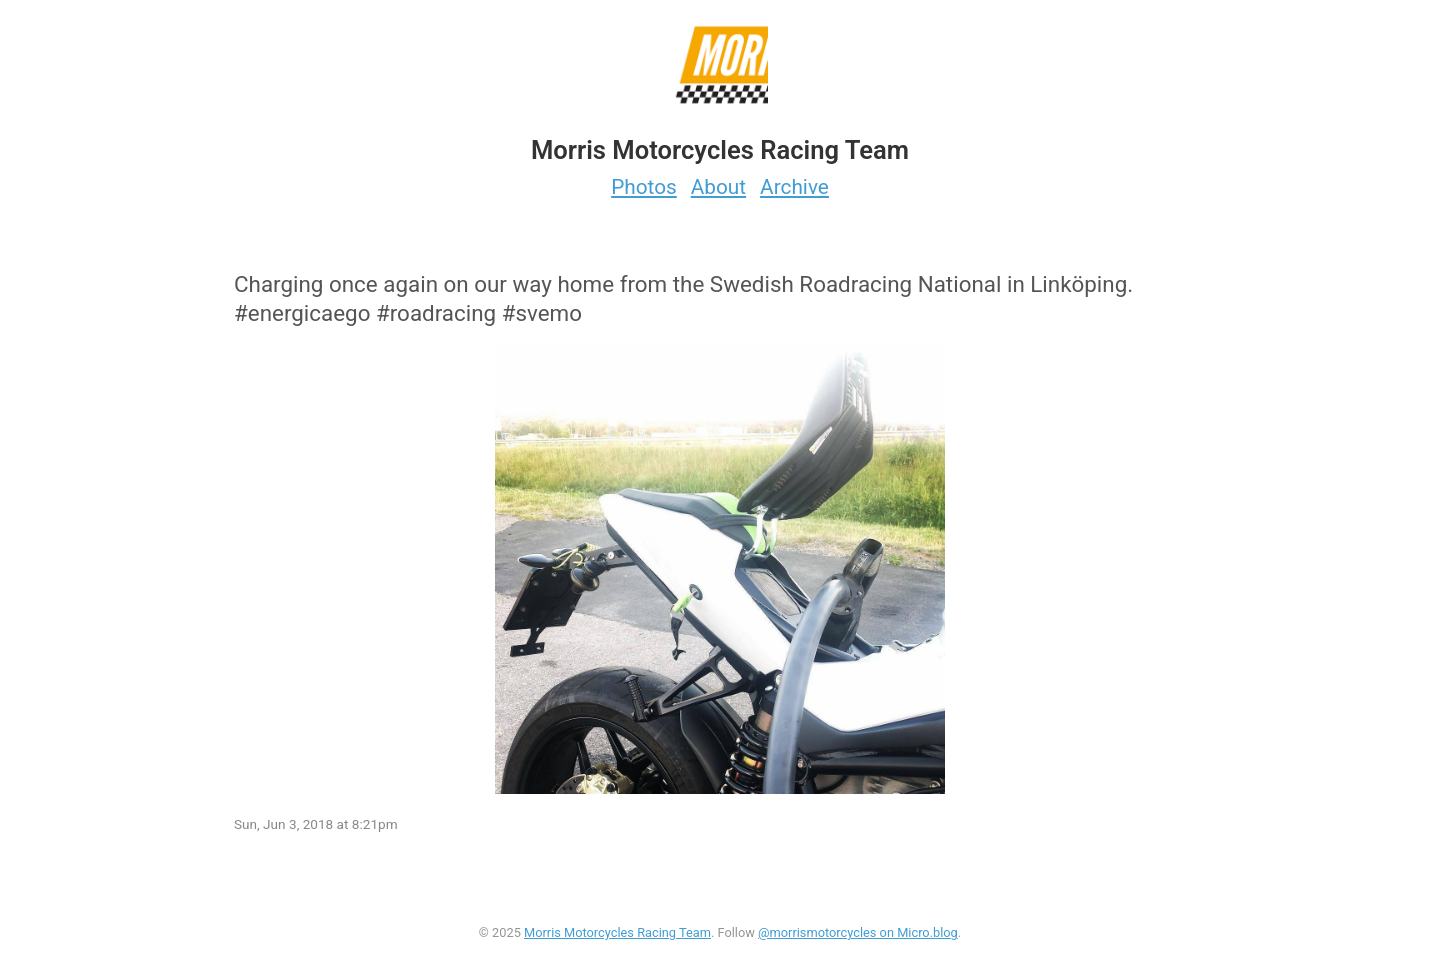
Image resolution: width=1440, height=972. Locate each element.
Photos (644, 187)
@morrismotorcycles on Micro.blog (858, 932)
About (718, 187)
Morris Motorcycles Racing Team (617, 932)
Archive (794, 187)
